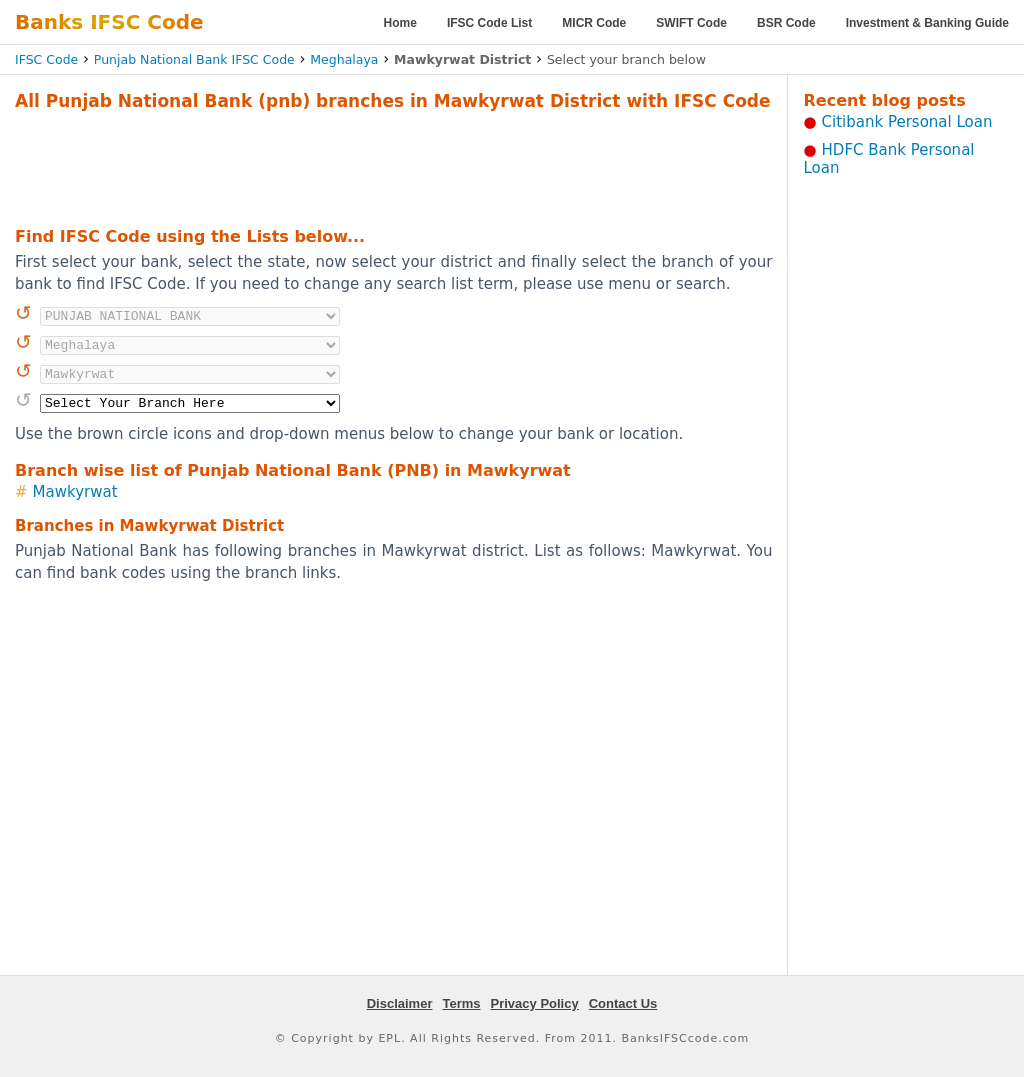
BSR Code (786, 23)
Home (400, 23)
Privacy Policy (535, 1003)
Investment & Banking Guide (927, 23)
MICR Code (594, 23)
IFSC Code (46, 59)
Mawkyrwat (75, 492)
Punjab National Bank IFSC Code (194, 59)
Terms (461, 1003)
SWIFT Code (691, 23)
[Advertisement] (394, 166)
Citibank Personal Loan (907, 122)
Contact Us (623, 1003)
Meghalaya (344, 59)
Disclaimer (400, 1003)
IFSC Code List (489, 23)
